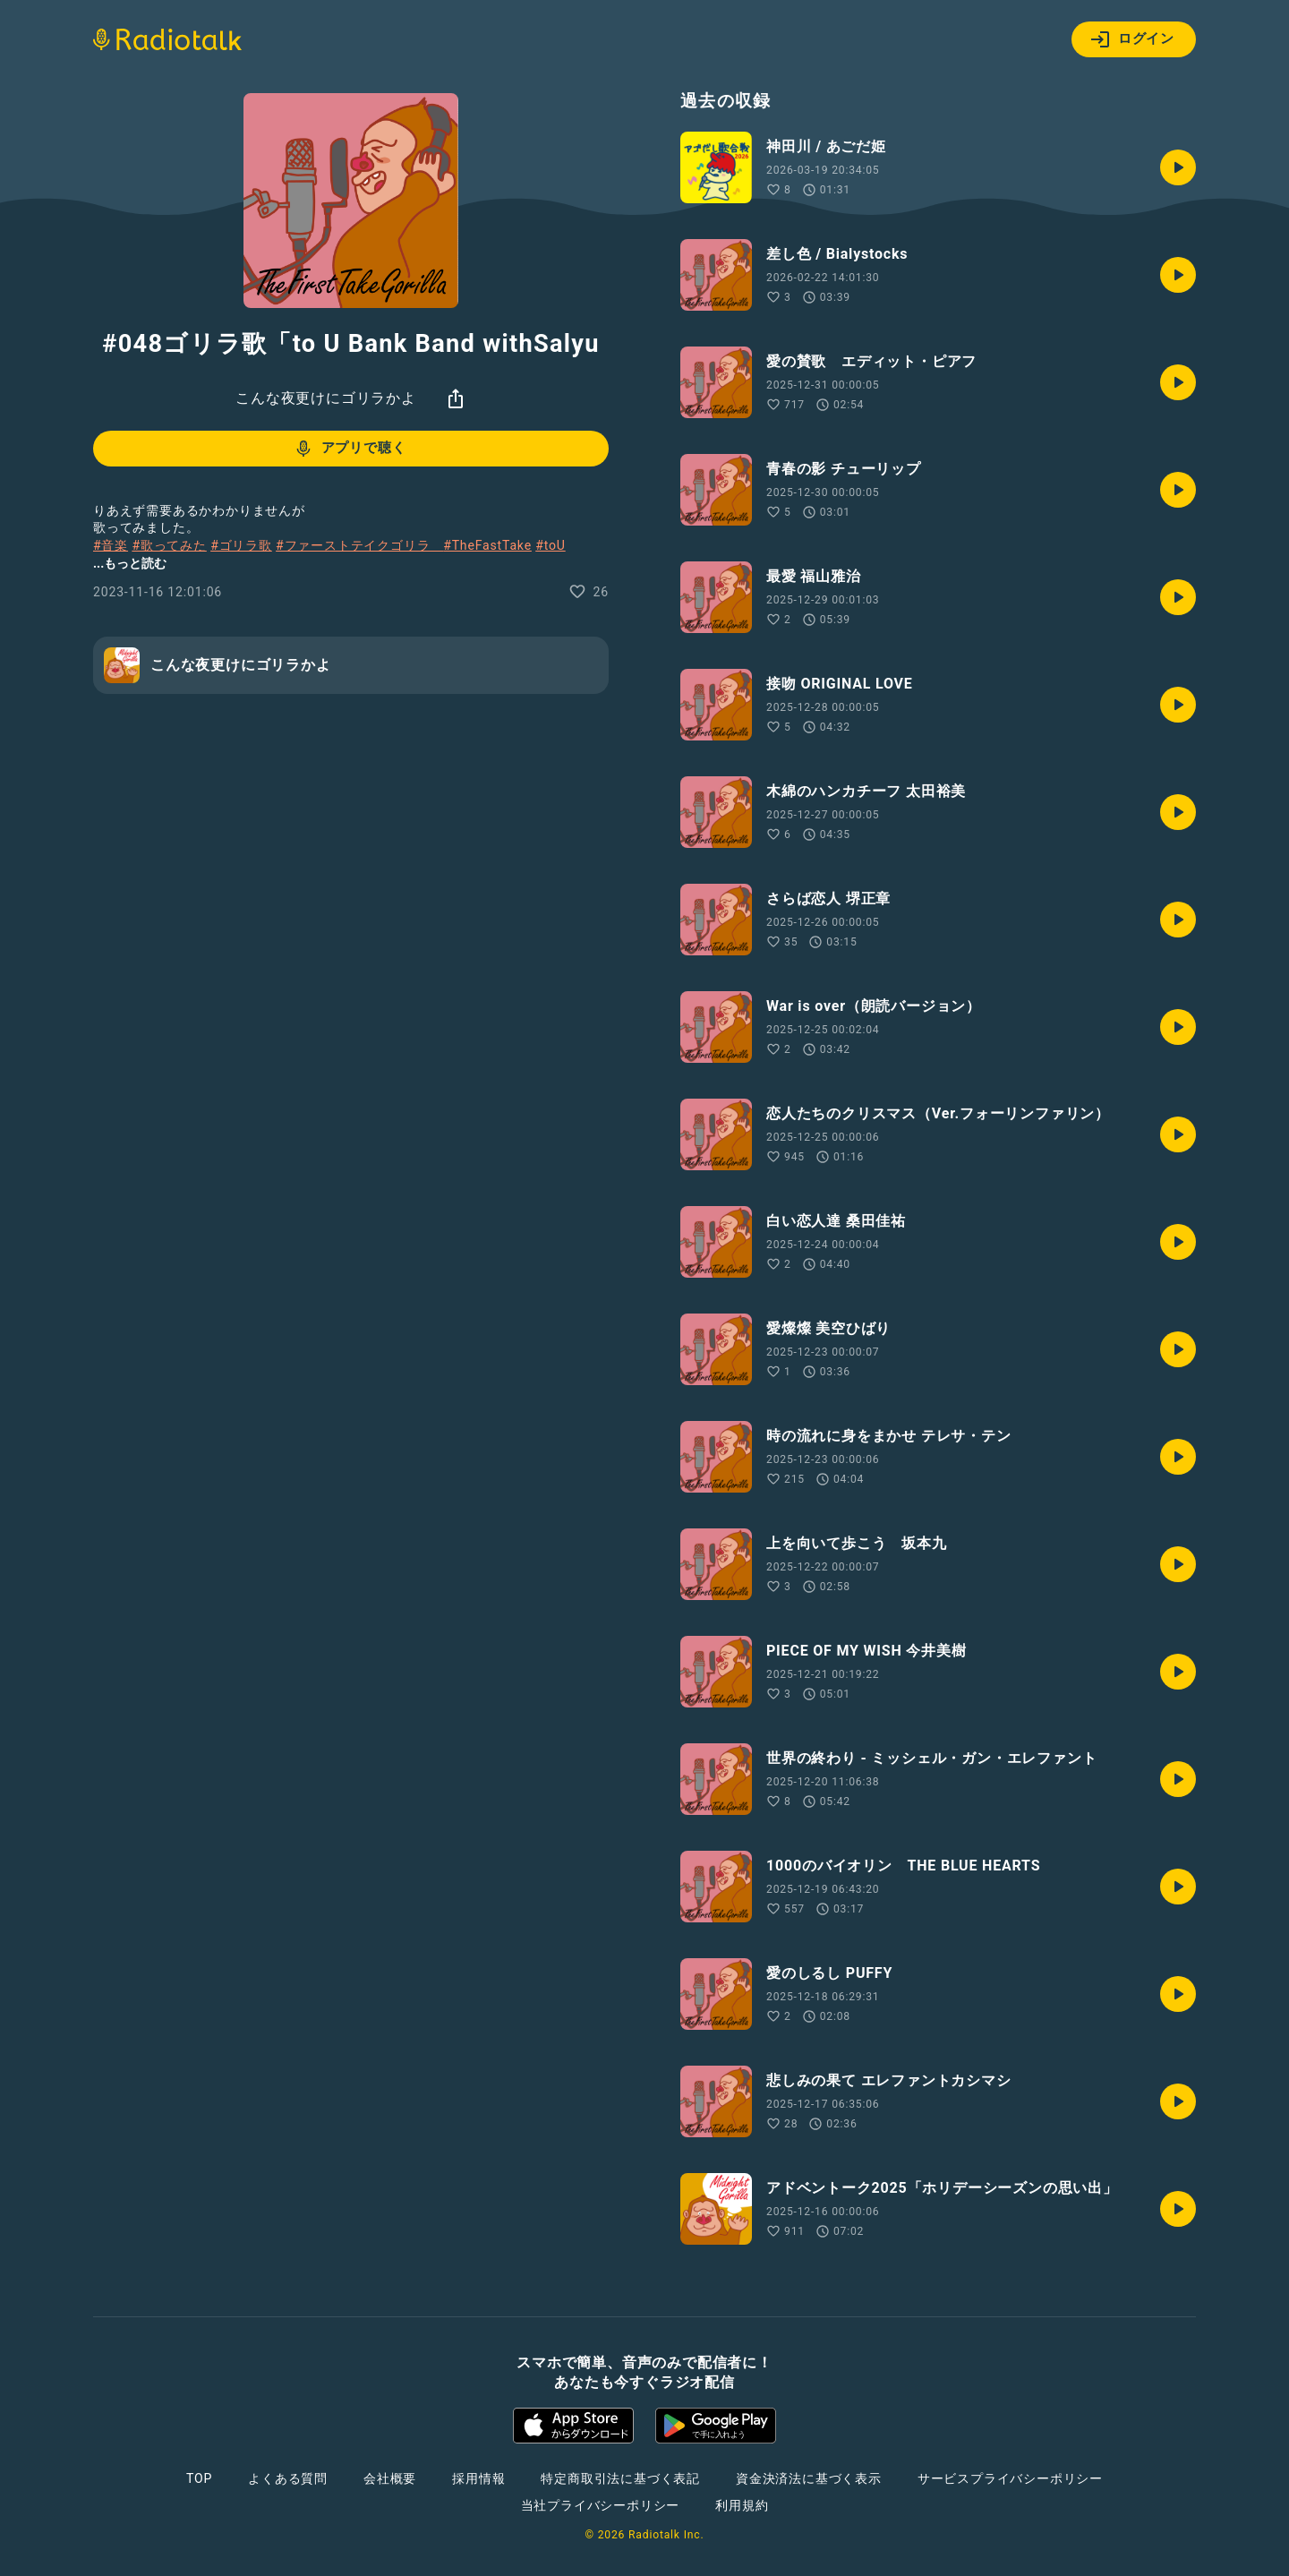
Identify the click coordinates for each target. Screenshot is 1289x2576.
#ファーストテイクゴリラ (359, 545)
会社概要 (389, 2478)
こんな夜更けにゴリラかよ (325, 398)
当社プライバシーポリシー (600, 2505)
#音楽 (110, 545)
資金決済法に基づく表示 (809, 2478)
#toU (550, 545)
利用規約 (741, 2505)
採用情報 (478, 2478)
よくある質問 (288, 2478)
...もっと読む (129, 563)
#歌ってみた (169, 545)
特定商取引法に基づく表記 (620, 2478)
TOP (199, 2478)
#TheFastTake (487, 545)
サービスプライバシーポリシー (1010, 2478)
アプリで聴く (349, 448)
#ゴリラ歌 (241, 545)
